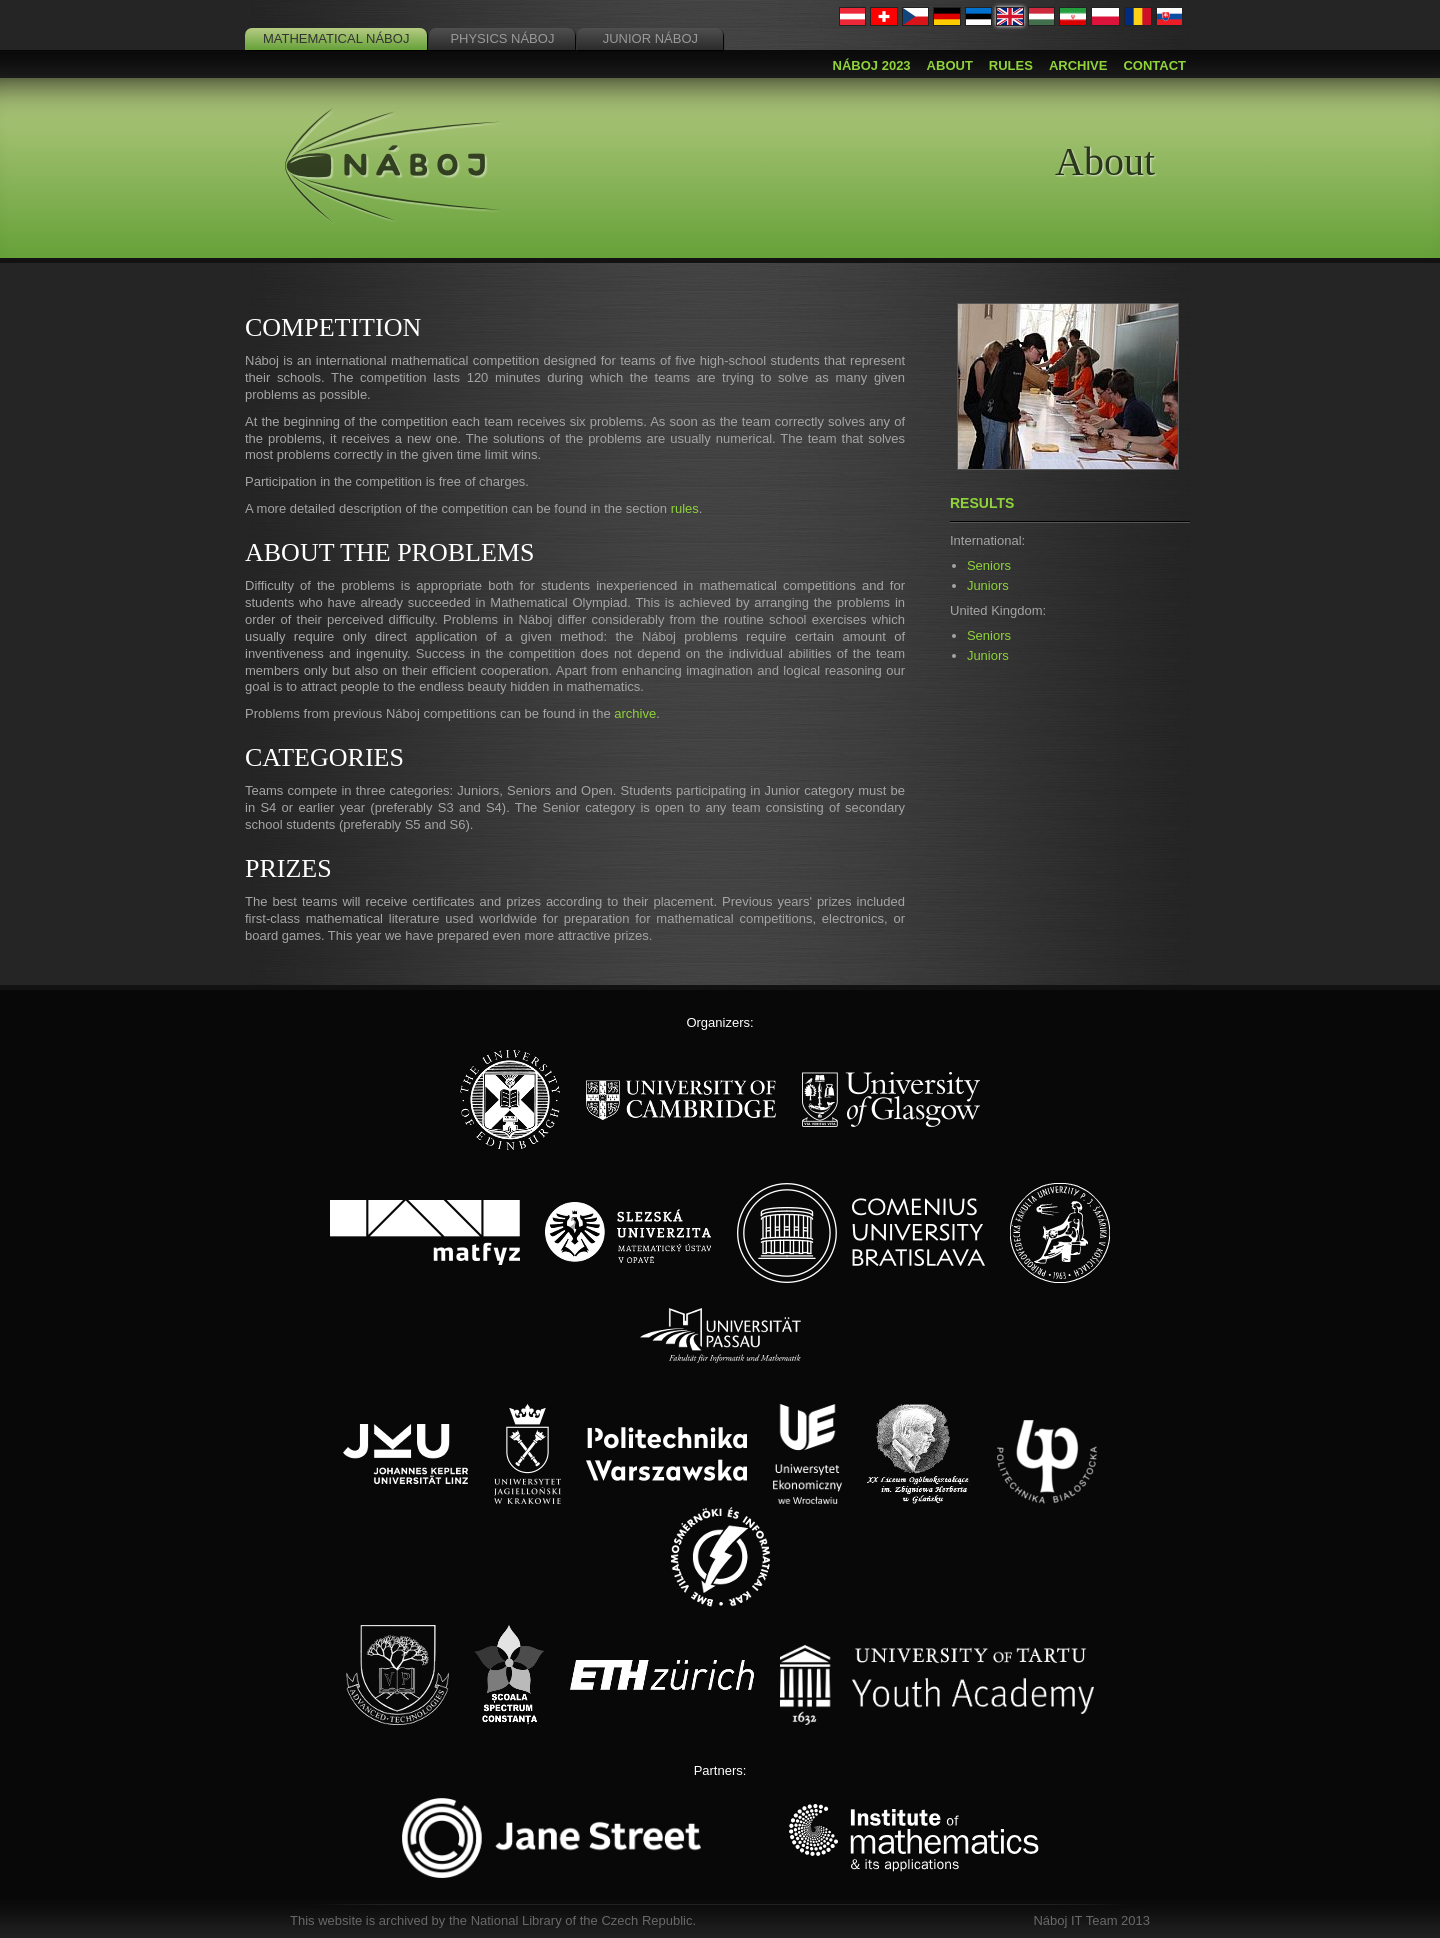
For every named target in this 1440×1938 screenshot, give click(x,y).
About (950, 65)
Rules (1011, 65)
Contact (1154, 65)
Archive (1078, 65)
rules (685, 508)
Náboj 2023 (872, 65)
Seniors (989, 565)
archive (635, 713)
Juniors (988, 585)
